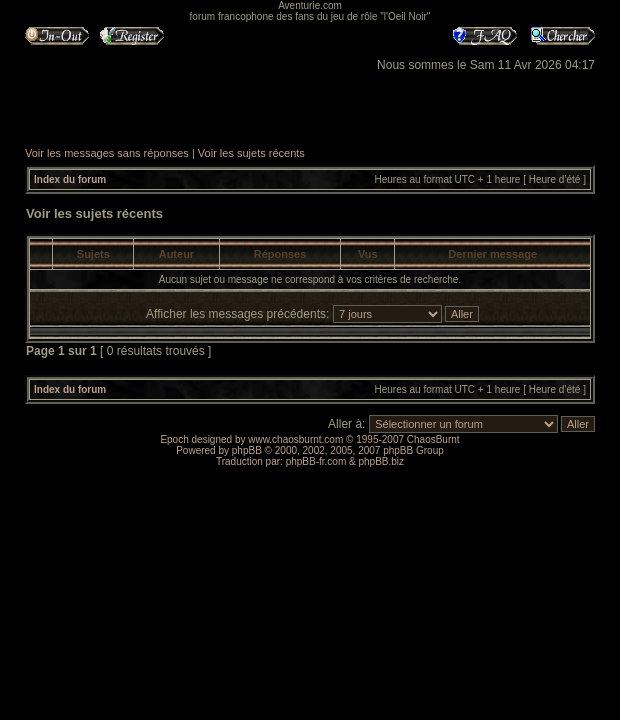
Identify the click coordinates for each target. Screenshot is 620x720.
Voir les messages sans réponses (107, 153)
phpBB (247, 450)
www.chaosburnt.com (295, 439)
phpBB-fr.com (316, 461)
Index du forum (70, 179)
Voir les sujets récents (251, 153)
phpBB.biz (381, 461)
